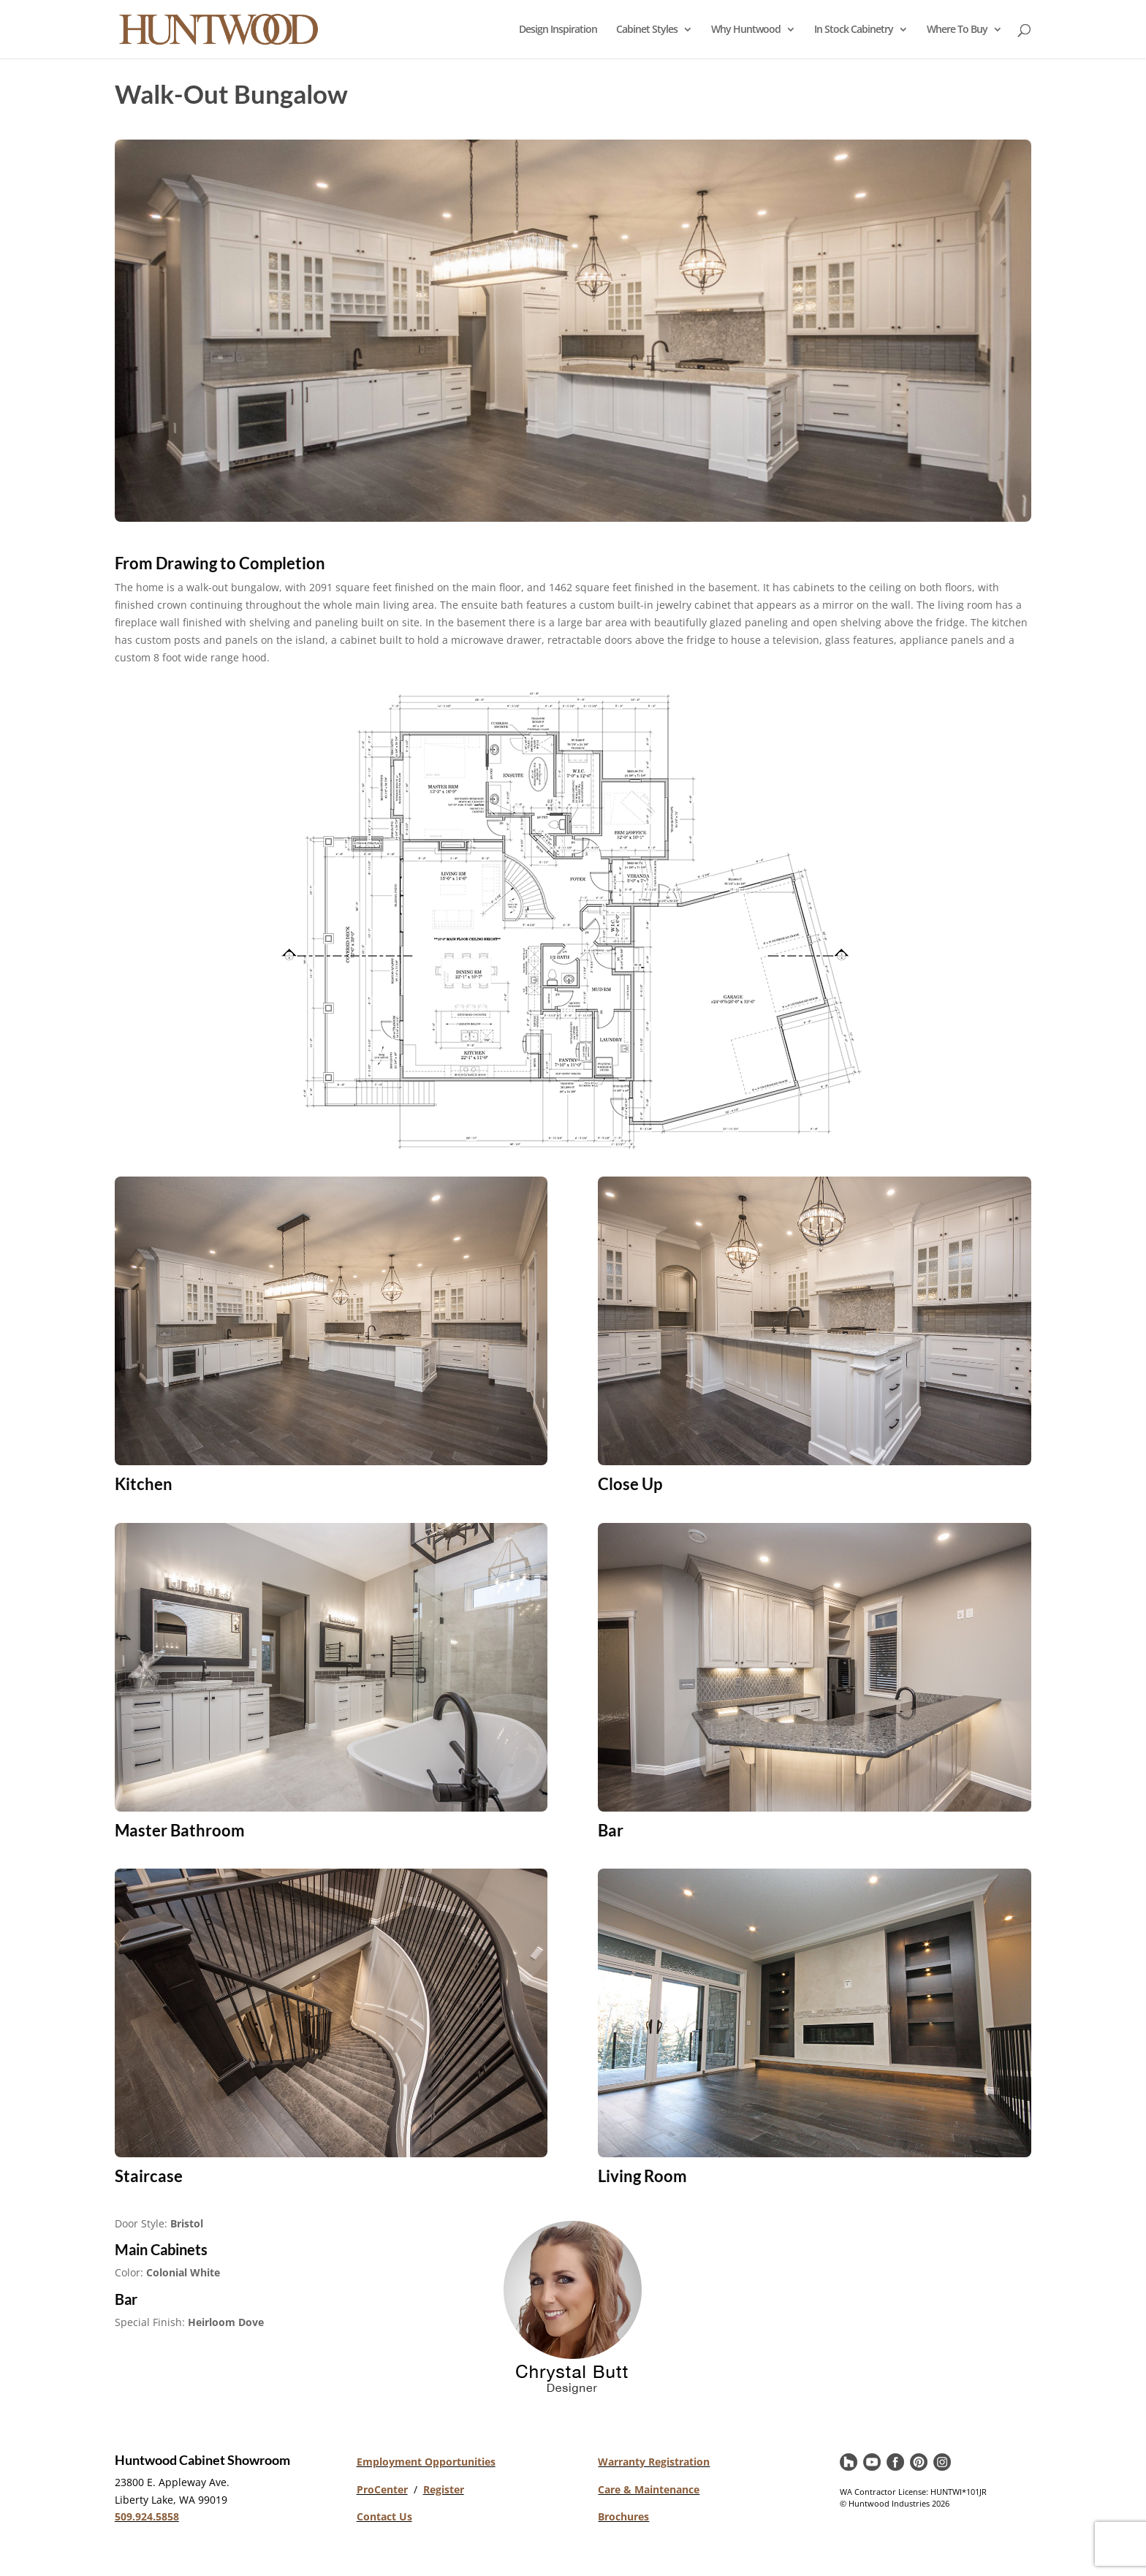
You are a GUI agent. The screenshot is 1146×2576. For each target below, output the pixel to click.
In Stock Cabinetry (853, 30)
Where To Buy (957, 30)
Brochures (623, 2516)
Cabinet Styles (647, 30)
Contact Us (384, 2516)
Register (443, 2489)
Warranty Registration (654, 2462)
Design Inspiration (558, 30)
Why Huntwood (746, 30)
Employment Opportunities (426, 2462)
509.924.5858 (147, 2516)
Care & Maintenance (648, 2489)
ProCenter (382, 2489)
